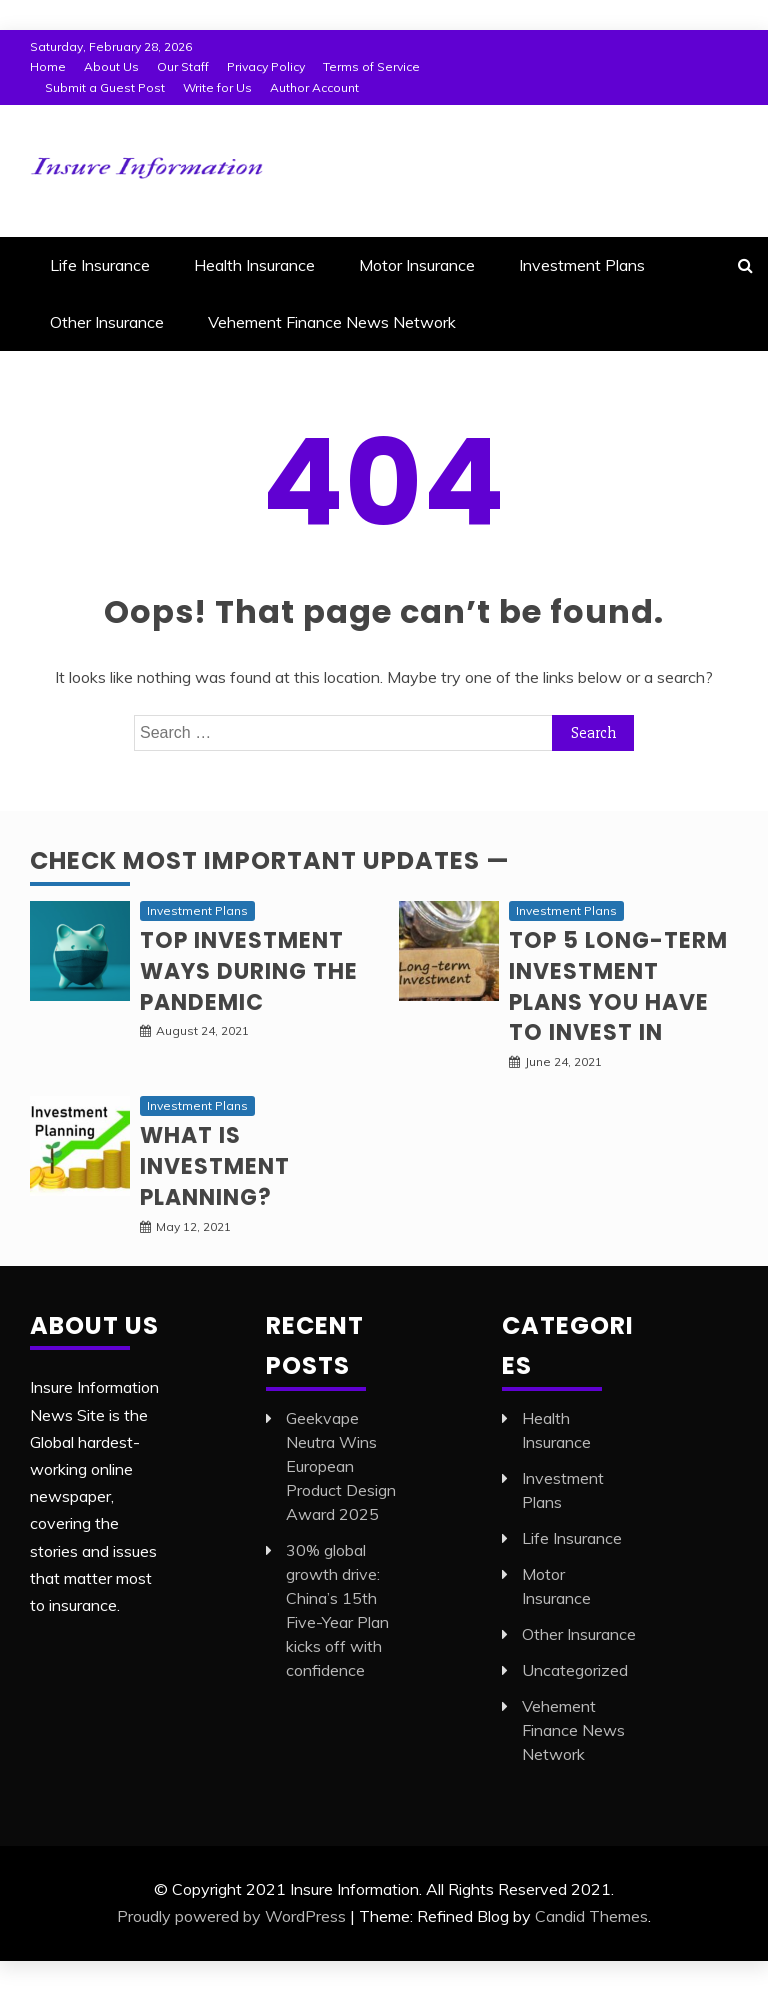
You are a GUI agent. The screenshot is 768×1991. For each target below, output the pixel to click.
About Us (111, 66)
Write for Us (217, 87)
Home (48, 66)
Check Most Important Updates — (270, 860)
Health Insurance (254, 265)
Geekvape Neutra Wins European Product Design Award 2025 (341, 1466)
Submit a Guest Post (105, 87)
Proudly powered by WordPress (231, 1916)
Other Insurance (107, 322)
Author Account (314, 87)
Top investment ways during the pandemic (249, 971)
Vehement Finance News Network (332, 322)
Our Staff (183, 66)
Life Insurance (100, 265)
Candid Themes (591, 1916)
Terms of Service (371, 66)
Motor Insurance (417, 265)
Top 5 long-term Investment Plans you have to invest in (618, 986)
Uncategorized (575, 1670)
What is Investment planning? (215, 1166)
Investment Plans (582, 265)
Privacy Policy (266, 66)
